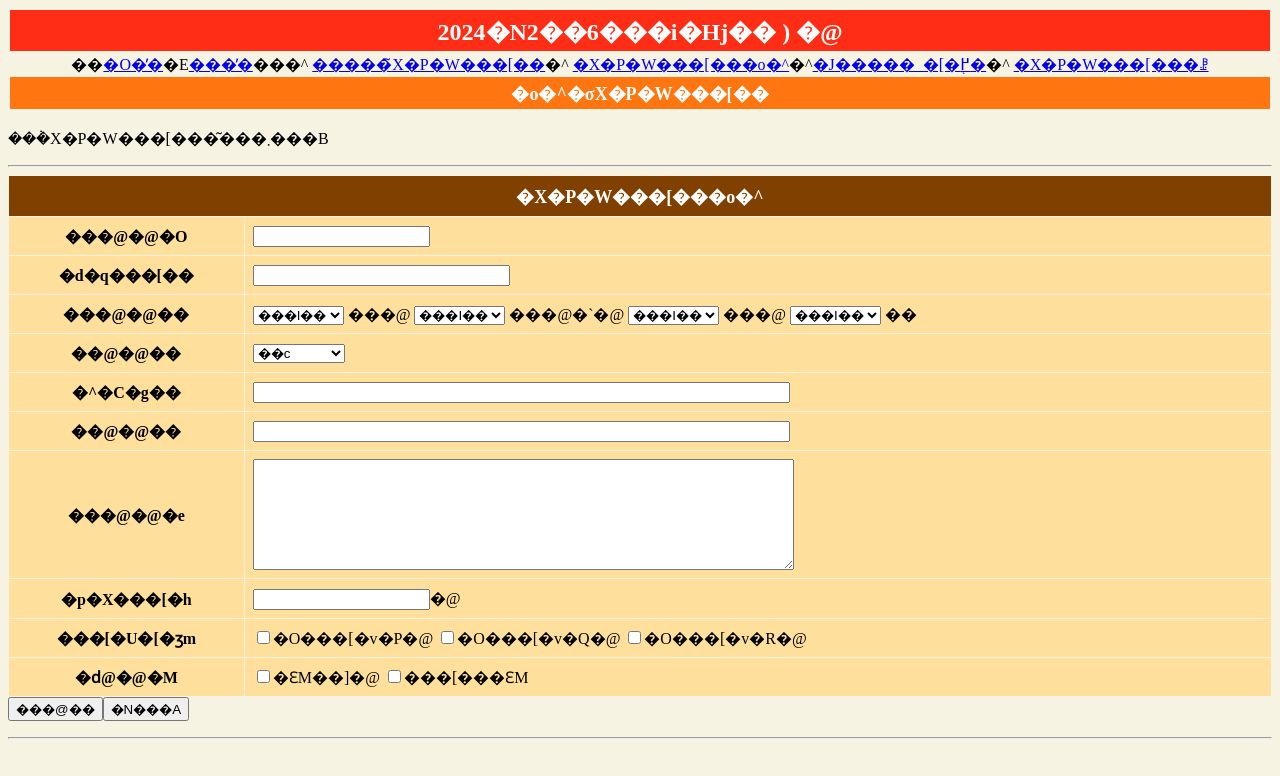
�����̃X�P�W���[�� (428, 64)
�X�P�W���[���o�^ (681, 64)
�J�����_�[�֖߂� (900, 64)
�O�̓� (133, 64)
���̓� (221, 64)
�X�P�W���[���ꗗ (1111, 64)
